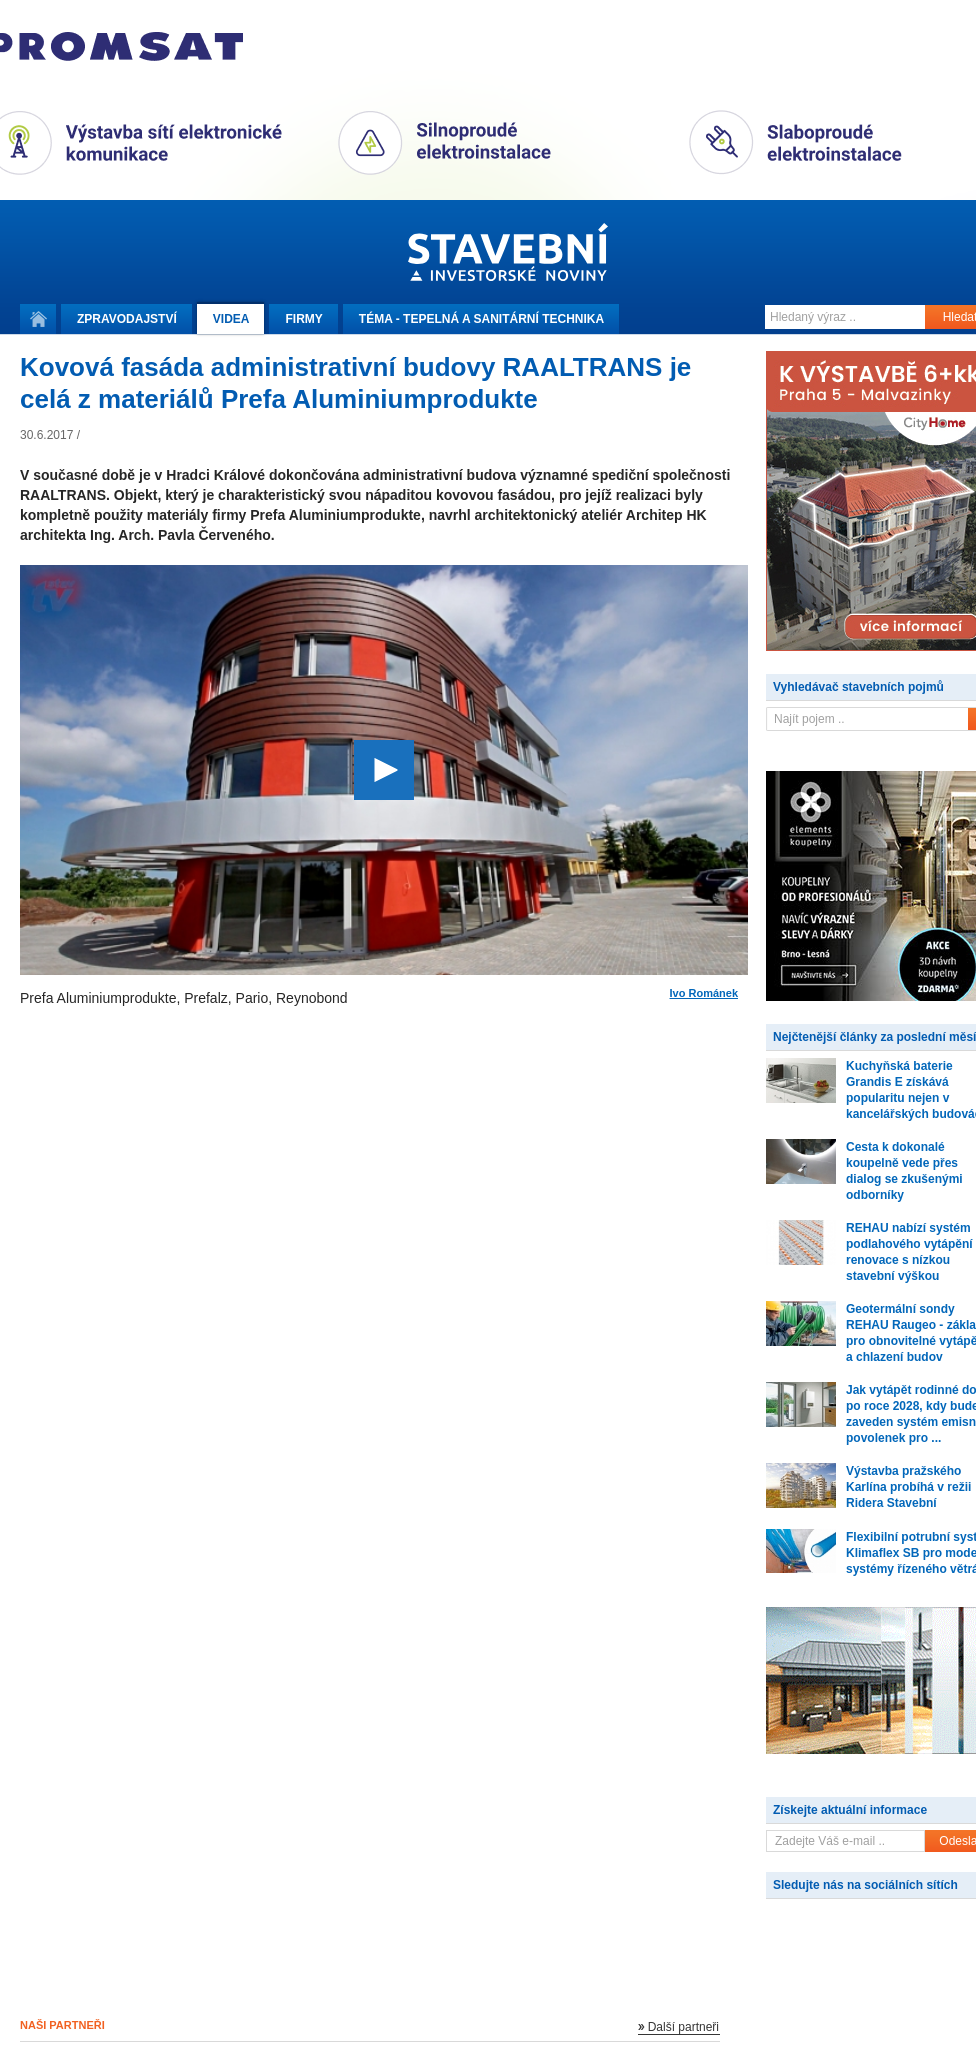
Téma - (481, 319)
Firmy (303, 319)
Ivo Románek (704, 993)
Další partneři (683, 2027)
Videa (231, 319)
